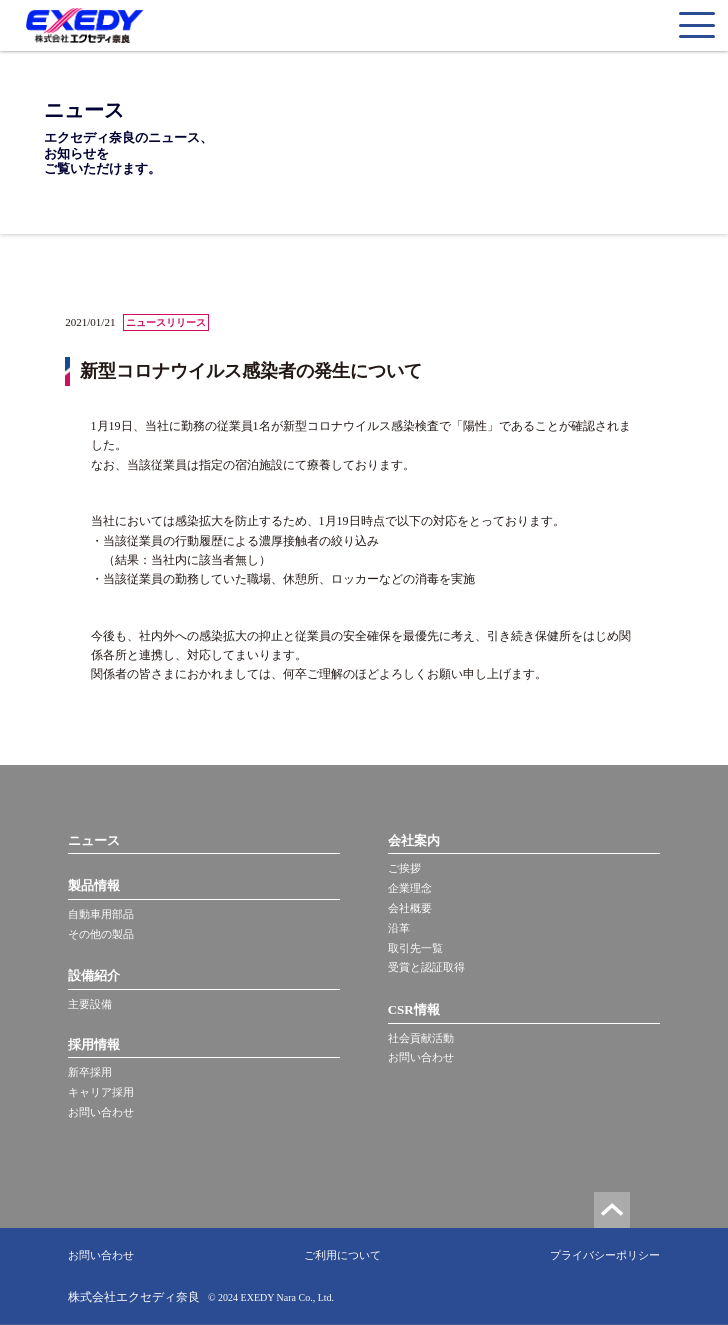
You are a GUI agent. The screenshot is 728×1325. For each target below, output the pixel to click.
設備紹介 (94, 975)
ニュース (94, 840)
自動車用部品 (101, 914)
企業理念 (410, 888)
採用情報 (94, 1044)
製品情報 (94, 885)
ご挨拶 (404, 868)
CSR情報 (414, 1009)
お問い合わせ (101, 1112)
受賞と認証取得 (426, 967)
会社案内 (414, 840)
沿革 (399, 928)
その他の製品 (101, 934)
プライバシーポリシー (605, 1255)
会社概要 (410, 908)
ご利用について (342, 1255)
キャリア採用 (101, 1092)
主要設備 (90, 1004)
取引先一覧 (415, 948)
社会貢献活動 (421, 1038)
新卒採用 (90, 1072)
